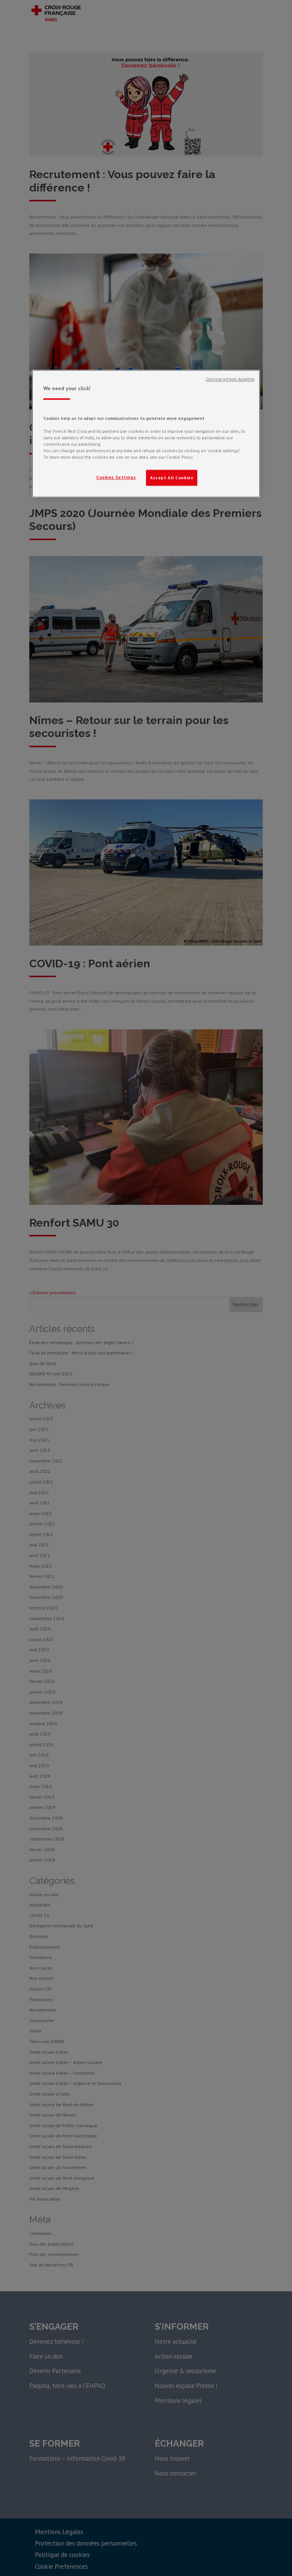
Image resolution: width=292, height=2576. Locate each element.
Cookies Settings (116, 477)
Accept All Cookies (171, 477)
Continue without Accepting (230, 379)
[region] (146, 434)
